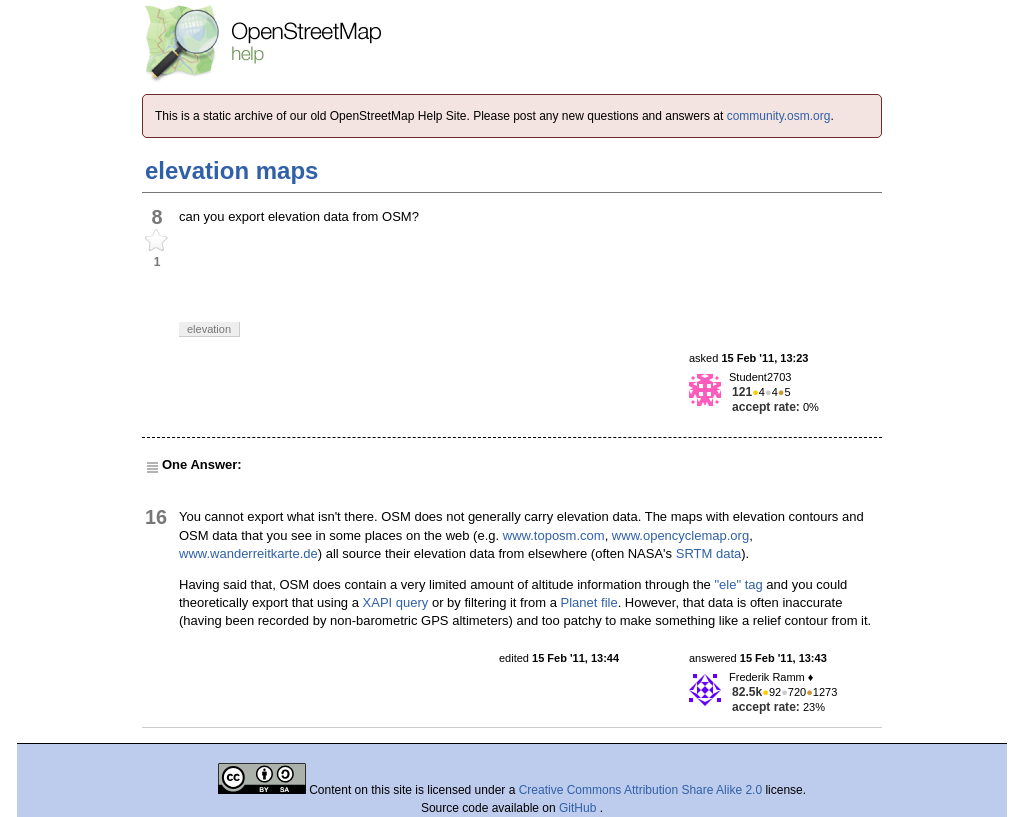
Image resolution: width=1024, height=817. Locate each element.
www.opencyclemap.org (680, 535)
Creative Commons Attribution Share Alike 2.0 (640, 790)
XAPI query (396, 602)
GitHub (579, 808)
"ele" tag (738, 584)
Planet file (589, 602)
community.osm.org (779, 116)
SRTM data (709, 553)
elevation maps (231, 170)
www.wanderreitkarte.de (248, 553)
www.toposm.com (554, 535)
